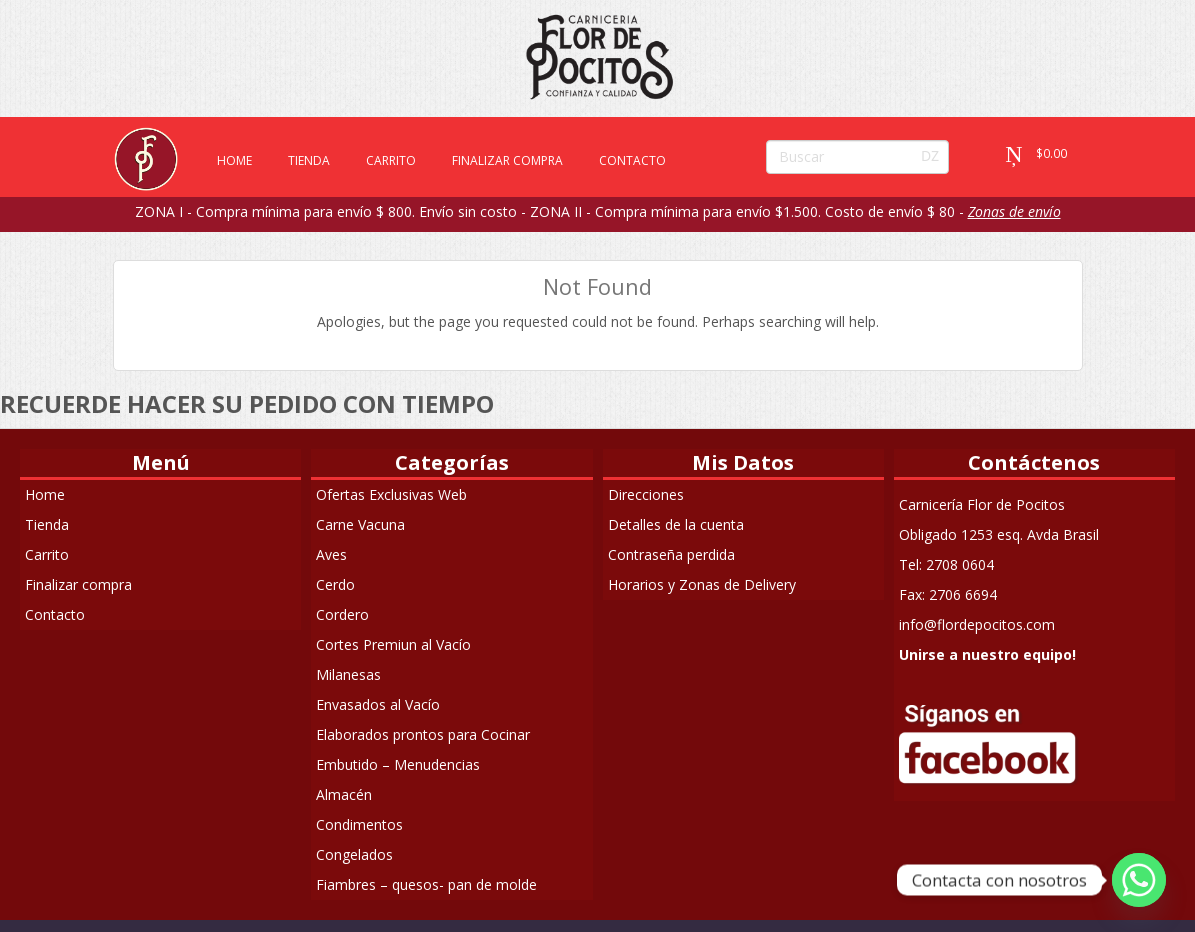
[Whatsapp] (1139, 880)
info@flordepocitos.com (977, 624)
